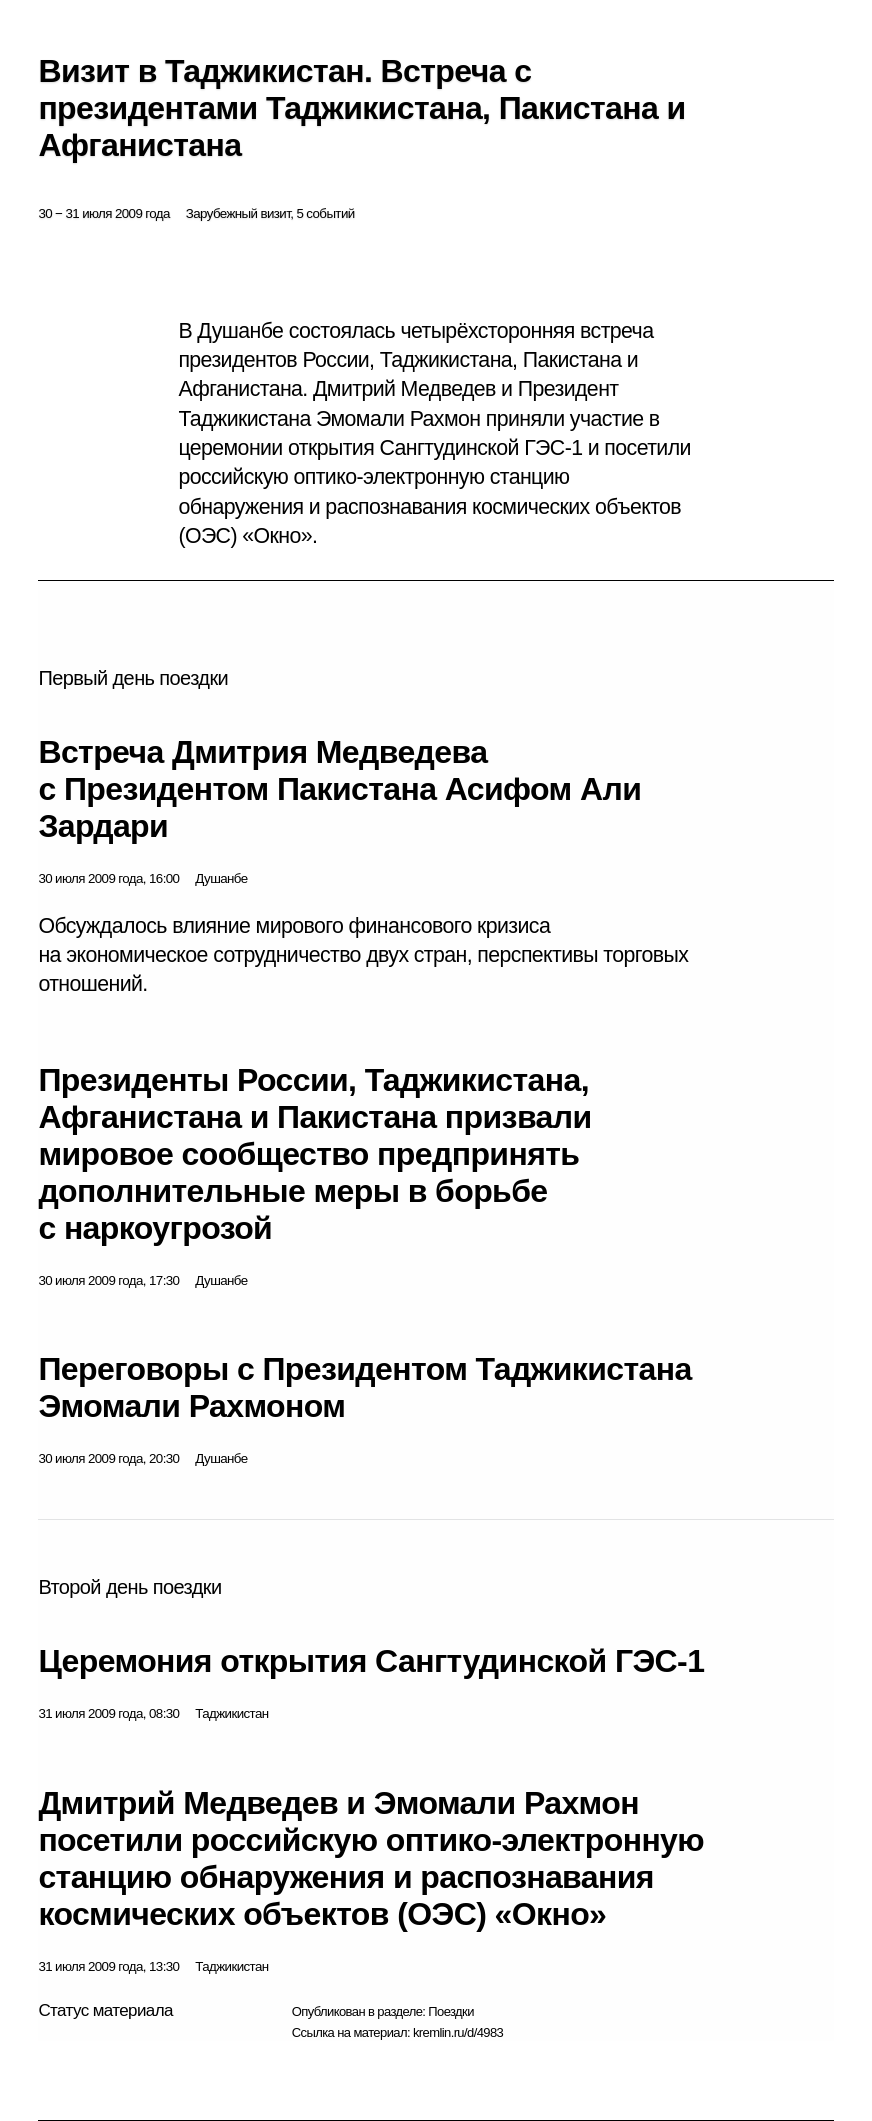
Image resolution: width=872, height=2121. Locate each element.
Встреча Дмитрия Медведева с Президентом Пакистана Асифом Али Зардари (339, 789)
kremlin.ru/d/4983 (458, 2032)
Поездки (451, 2011)
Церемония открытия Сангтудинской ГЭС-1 (371, 1661)
